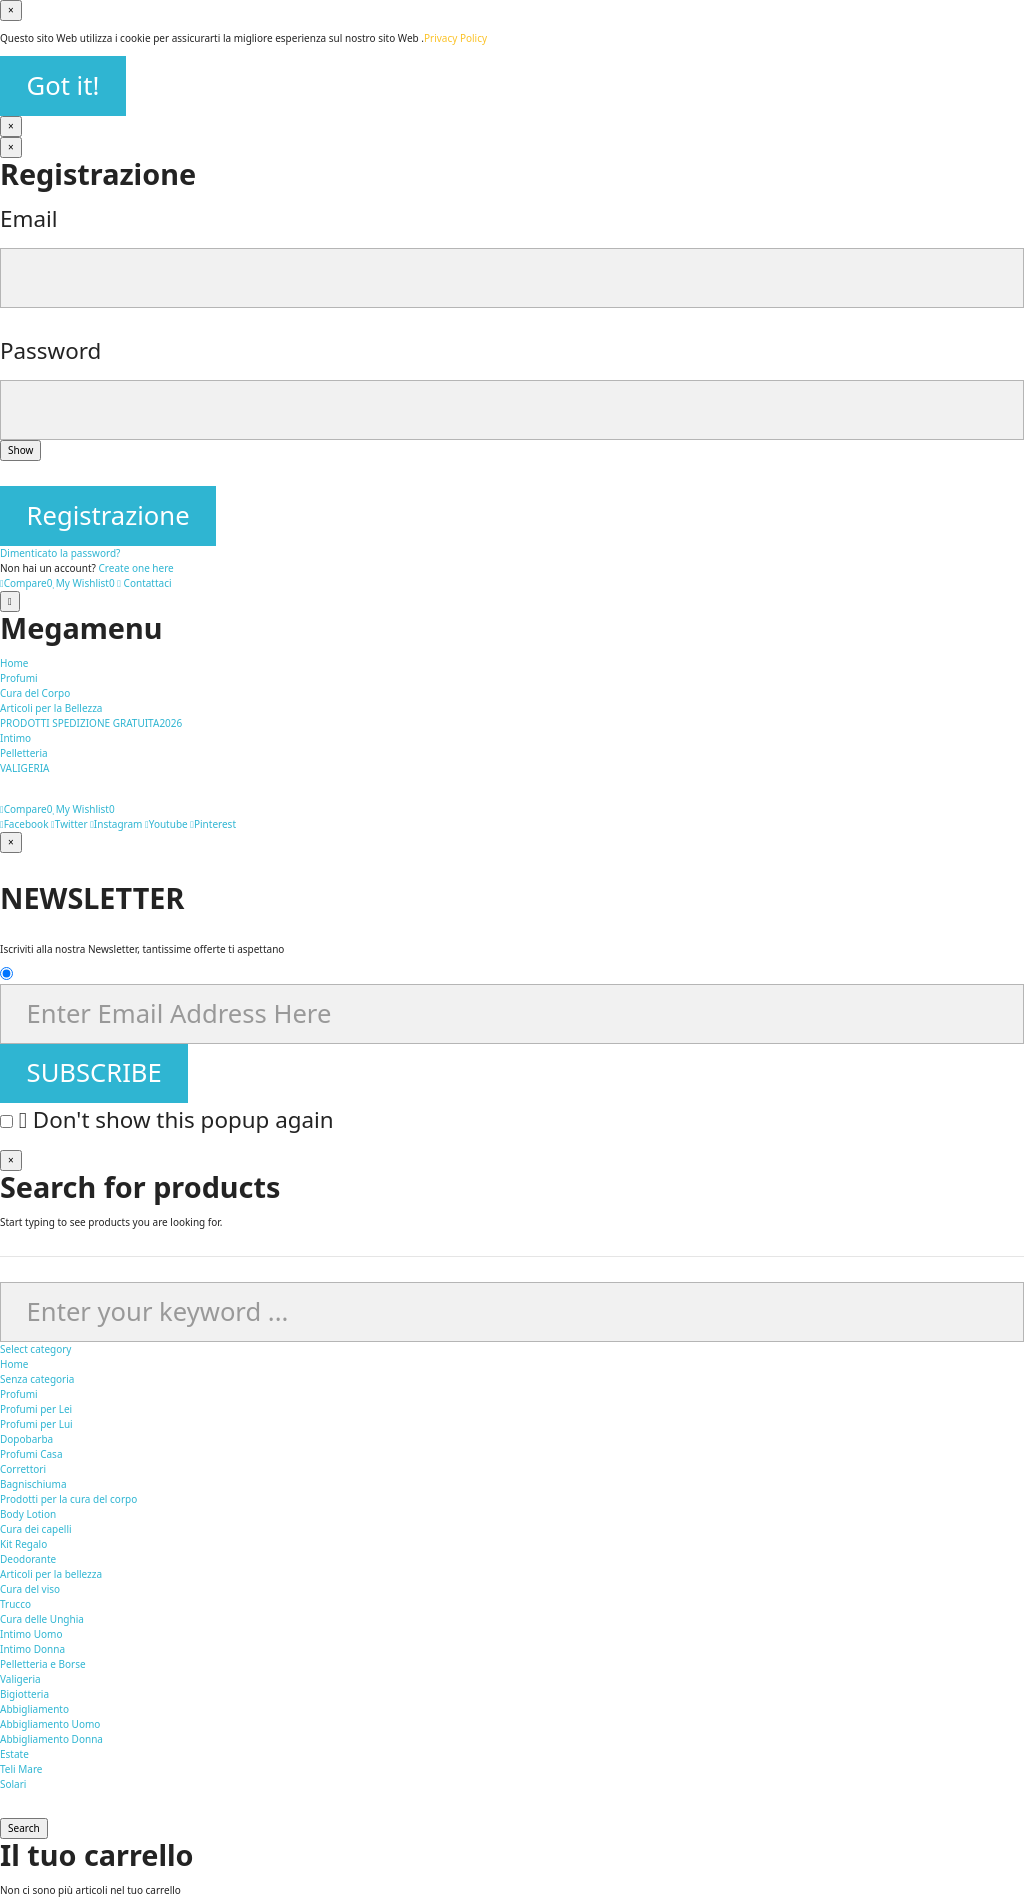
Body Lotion (28, 1514)
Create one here (136, 568)
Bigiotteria (24, 1694)
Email (29, 218)
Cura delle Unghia (42, 1619)
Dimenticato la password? (60, 553)
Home (14, 1364)
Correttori (23, 1469)
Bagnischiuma (33, 1484)
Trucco (15, 1604)
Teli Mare (21, 1769)
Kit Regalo (23, 1544)
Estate (14, 1754)
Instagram (116, 824)
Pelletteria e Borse (43, 1664)
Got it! (63, 85)
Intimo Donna (32, 1649)
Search (24, 1828)
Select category (35, 1349)
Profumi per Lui (36, 1424)
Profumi (19, 1394)
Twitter (69, 824)
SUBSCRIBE (94, 1072)
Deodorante (28, 1559)
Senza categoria (37, 1379)
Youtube (166, 824)
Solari (13, 1784)
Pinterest (213, 824)
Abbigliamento (34, 1709)
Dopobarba (26, 1439)
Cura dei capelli (36, 1529)
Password (50, 350)
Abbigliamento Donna (51, 1739)
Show (20, 450)
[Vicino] (11, 10)
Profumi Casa (31, 1454)
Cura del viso (30, 1589)
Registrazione (108, 515)
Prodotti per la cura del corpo (68, 1499)
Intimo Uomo (31, 1634)
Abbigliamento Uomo (50, 1724)
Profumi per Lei (36, 1409)
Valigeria (20, 1679)
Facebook (24, 824)
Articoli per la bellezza (51, 1574)
